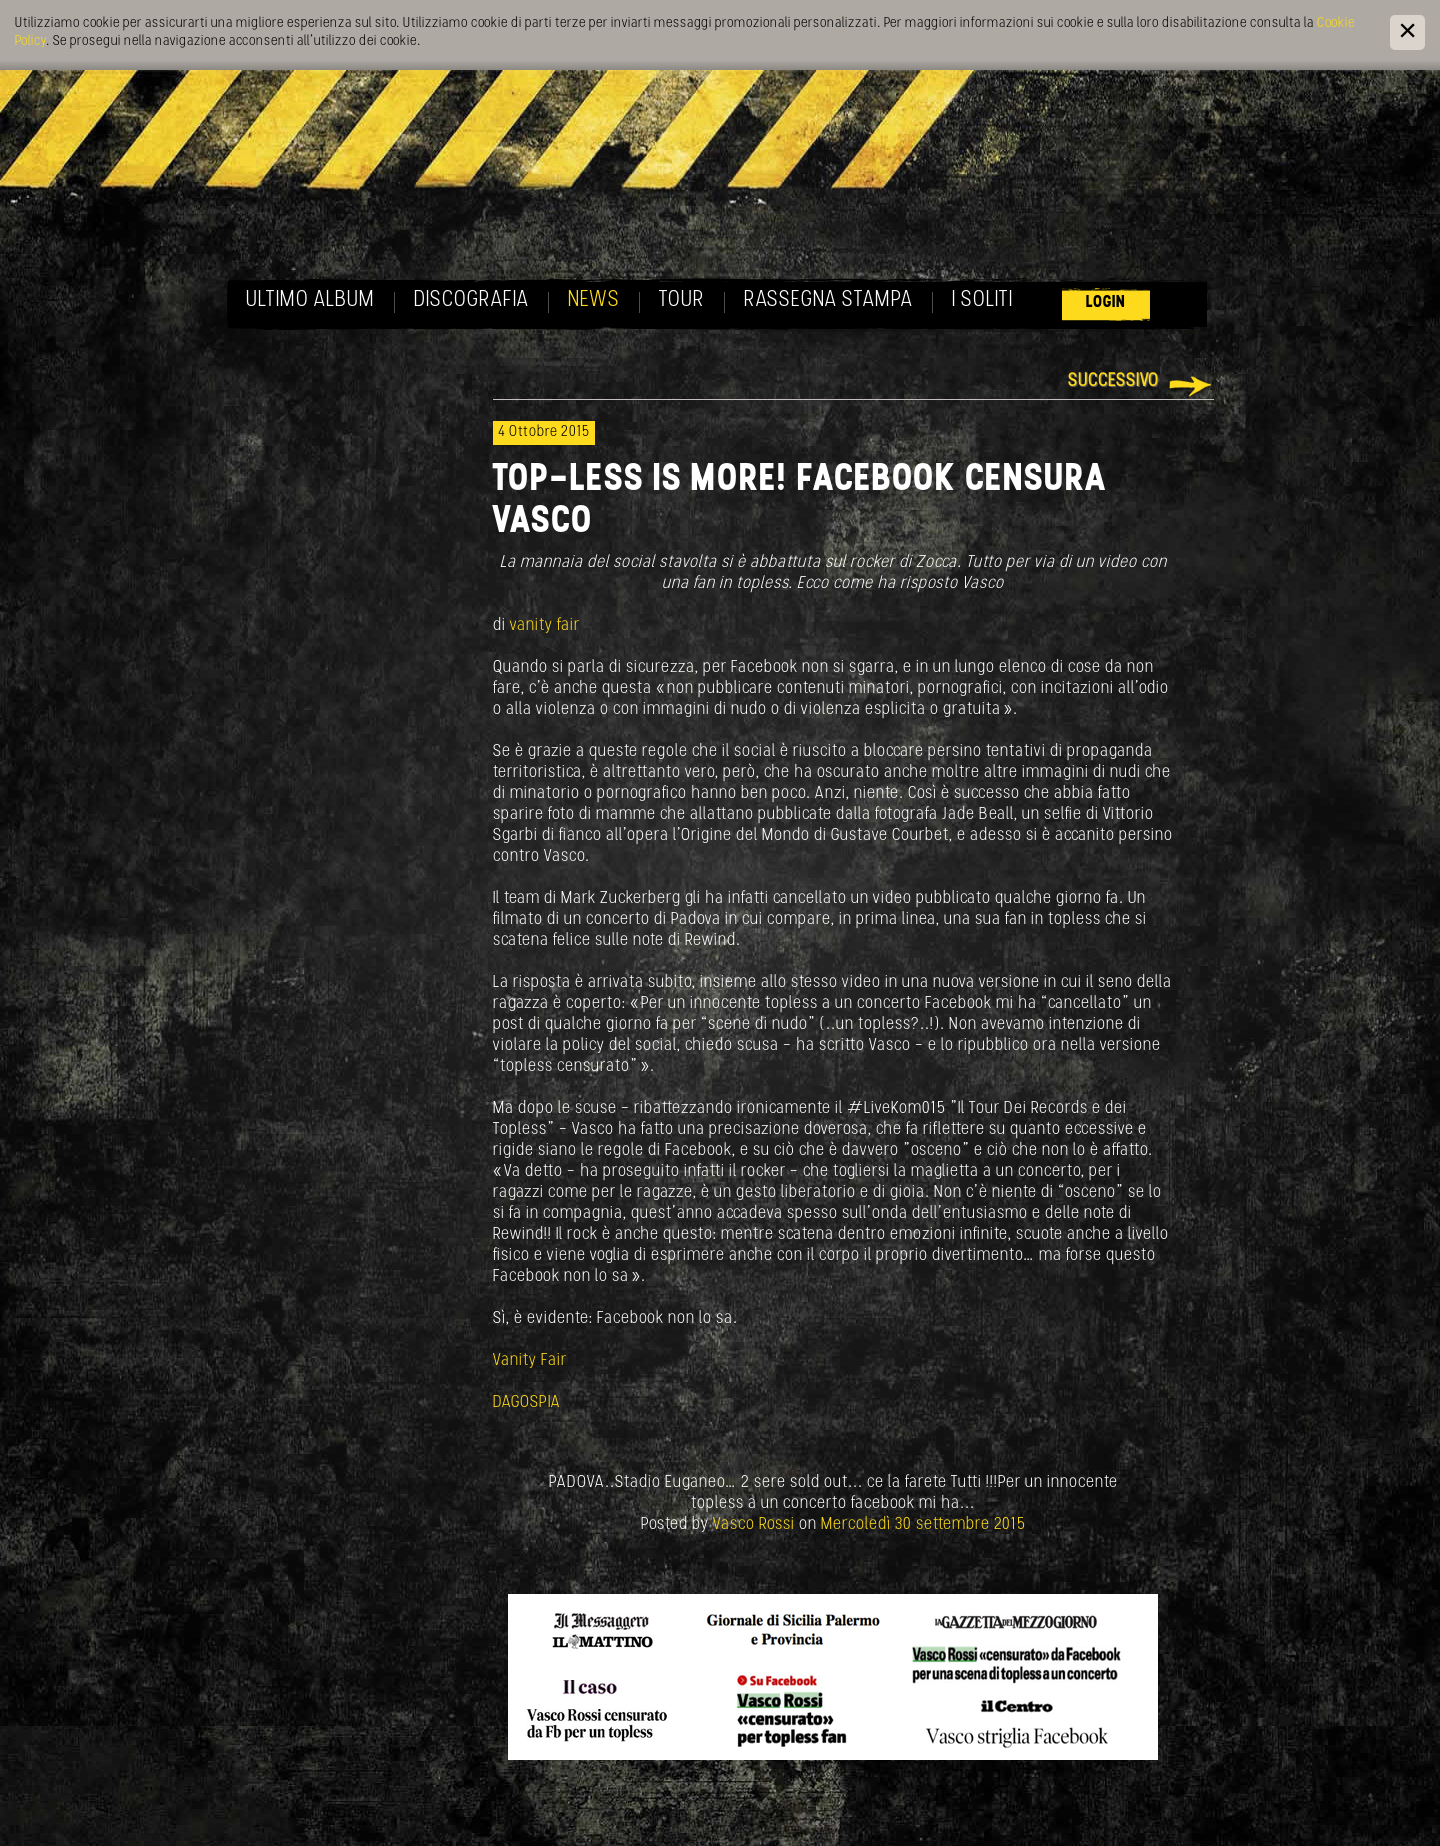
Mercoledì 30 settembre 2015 (923, 1524)
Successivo (1113, 381)
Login (1106, 302)
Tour (682, 300)
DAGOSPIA (527, 1402)
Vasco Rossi (754, 1524)
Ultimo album (310, 300)
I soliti (982, 300)
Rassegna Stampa (828, 300)
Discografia (471, 300)
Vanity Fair (530, 1360)
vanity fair (545, 625)
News (594, 300)
